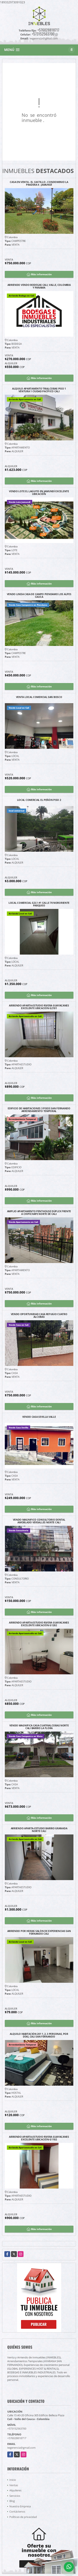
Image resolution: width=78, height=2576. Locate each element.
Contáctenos (17, 2511)
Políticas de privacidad (23, 2517)
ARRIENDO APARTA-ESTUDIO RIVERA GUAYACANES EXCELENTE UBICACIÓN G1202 (39, 1624)
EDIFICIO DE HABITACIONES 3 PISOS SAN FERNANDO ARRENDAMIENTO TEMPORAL (39, 1109)
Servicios (14, 2496)
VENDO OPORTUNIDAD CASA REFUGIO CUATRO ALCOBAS (39, 1315)
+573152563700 (43, 34)
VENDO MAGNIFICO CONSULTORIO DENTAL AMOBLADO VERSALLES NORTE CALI (39, 1521)
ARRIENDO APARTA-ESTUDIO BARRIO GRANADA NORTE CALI (39, 1829)
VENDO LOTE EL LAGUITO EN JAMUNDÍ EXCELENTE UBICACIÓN (39, 492)
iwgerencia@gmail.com (21, 2447)
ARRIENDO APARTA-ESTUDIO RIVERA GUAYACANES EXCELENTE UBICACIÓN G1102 (39, 2138)
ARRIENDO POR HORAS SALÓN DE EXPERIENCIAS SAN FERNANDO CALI (39, 1932)
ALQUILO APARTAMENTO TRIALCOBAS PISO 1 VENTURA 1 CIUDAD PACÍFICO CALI (39, 390)
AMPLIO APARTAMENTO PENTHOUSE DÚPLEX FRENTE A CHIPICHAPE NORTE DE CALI (39, 1212)
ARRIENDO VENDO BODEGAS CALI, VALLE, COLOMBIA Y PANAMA (39, 286)
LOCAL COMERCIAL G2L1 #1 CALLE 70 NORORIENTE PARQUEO (39, 904)
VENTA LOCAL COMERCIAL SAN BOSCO (39, 697)
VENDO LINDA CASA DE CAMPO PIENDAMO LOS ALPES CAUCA (39, 595)
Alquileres (15, 2490)
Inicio (12, 2480)
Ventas (13, 2485)
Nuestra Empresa (20, 2506)
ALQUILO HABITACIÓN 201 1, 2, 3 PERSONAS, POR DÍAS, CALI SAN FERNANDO (39, 2035)
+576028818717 (48, 30)
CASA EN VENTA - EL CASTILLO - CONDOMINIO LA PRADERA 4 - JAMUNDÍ (39, 183)
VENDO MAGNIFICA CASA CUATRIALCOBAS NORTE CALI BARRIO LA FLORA (39, 1727)
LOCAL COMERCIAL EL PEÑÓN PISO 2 (39, 800)
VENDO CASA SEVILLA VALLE (39, 1417)
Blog (12, 2501)
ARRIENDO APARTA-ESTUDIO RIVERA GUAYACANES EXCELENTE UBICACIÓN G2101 (39, 1007)
